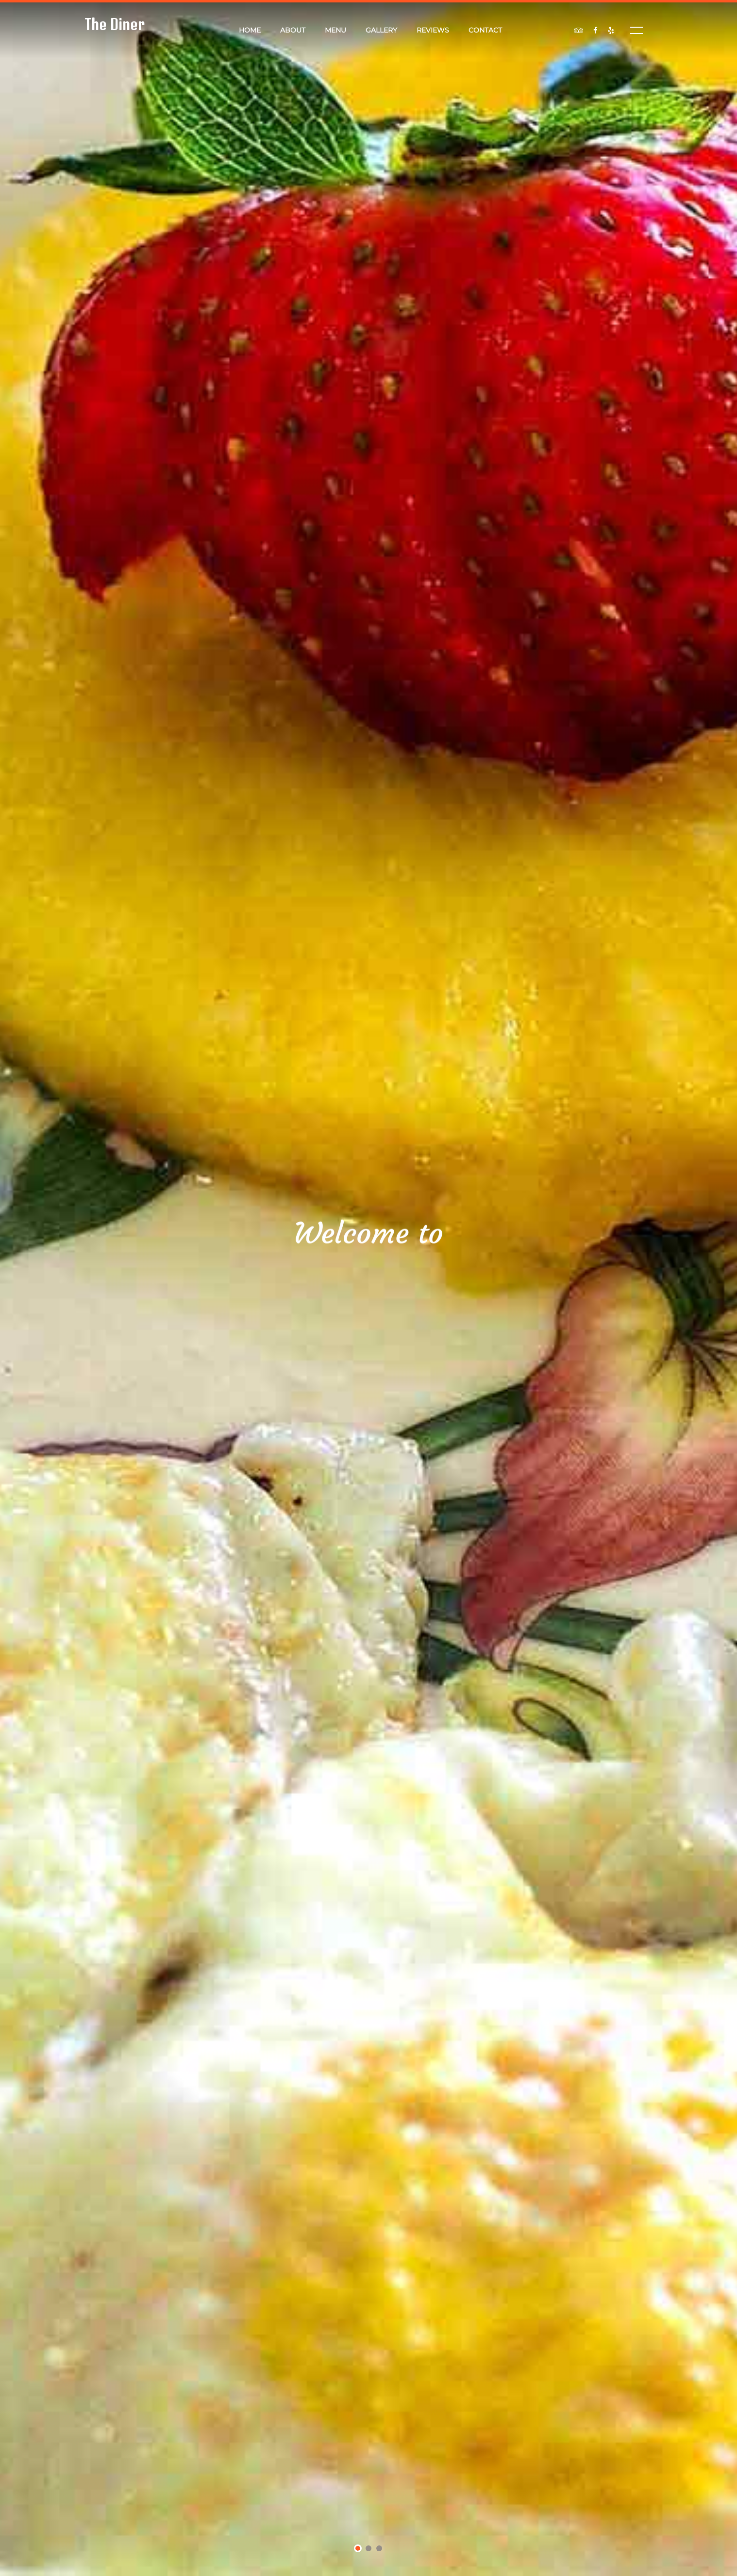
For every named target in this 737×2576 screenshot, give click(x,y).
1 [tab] (357, 2549)
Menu (335, 30)
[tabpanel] (368, 1288)
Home (250, 30)
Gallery (381, 30)
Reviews (433, 30)
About (292, 30)
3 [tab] (379, 2549)
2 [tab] (369, 2549)
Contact (485, 30)
